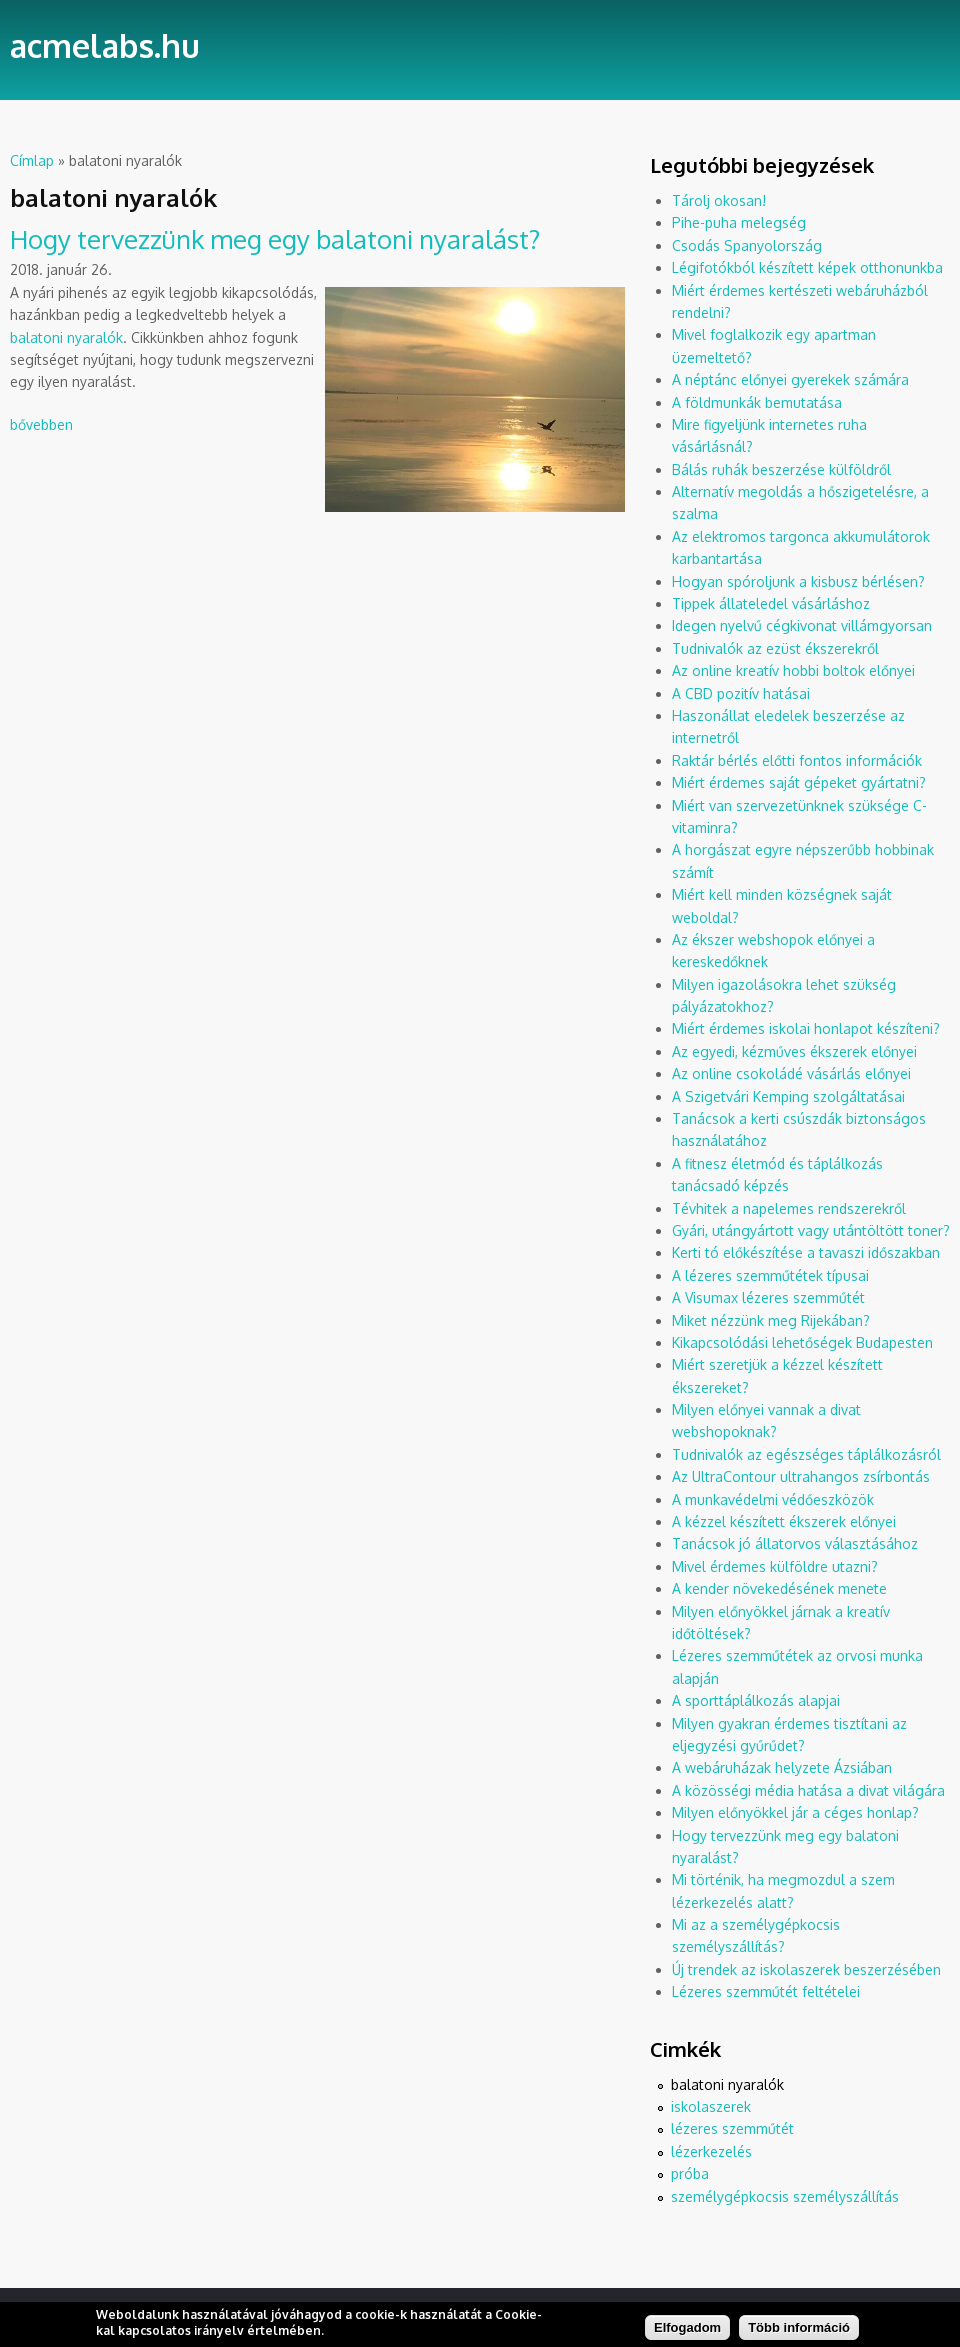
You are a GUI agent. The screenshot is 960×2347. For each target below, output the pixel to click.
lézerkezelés (711, 2151)
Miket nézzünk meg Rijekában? (771, 1320)
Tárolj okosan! (719, 200)
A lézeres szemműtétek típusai (770, 1275)
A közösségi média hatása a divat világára (808, 1790)
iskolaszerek (711, 2106)
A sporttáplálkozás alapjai (756, 1700)
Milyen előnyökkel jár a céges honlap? (795, 1812)
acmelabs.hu (105, 45)
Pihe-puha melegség (739, 222)
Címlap (32, 160)
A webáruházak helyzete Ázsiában (782, 1767)
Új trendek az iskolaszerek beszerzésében (806, 1969)
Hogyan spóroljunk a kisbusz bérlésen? (798, 581)
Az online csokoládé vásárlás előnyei (791, 1073)
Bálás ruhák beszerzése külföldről (781, 469)
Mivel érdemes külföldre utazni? (775, 1566)
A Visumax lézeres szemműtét (768, 1297)
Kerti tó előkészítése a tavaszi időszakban (806, 1252)
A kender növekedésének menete (779, 1588)
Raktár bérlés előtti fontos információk (797, 760)
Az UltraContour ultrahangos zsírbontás (801, 1476)
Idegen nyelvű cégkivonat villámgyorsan (802, 625)
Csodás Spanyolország (747, 245)
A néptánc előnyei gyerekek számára (790, 379)
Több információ (799, 2332)
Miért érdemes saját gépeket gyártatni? (799, 782)
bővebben (41, 424)
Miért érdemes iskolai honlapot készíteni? (806, 1028)
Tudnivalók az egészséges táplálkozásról (806, 1454)
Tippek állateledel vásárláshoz (771, 603)
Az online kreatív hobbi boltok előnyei (793, 670)
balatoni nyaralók (66, 337)
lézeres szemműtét (732, 2128)
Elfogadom (687, 2332)
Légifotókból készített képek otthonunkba (807, 267)
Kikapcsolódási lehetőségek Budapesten (802, 1342)
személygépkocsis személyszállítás (785, 2196)
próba (690, 2173)
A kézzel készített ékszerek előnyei (784, 1521)
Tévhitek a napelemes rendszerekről (789, 1208)
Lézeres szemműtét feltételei (766, 1991)
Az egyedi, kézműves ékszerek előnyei (794, 1051)
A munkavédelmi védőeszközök (773, 1499)
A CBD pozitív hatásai (741, 693)
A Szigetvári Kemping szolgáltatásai (788, 1096)
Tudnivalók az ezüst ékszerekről (775, 648)
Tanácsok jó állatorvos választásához (795, 1543)
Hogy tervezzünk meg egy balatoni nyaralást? (275, 238)
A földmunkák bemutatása (757, 402)
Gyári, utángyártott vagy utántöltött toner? (811, 1230)
